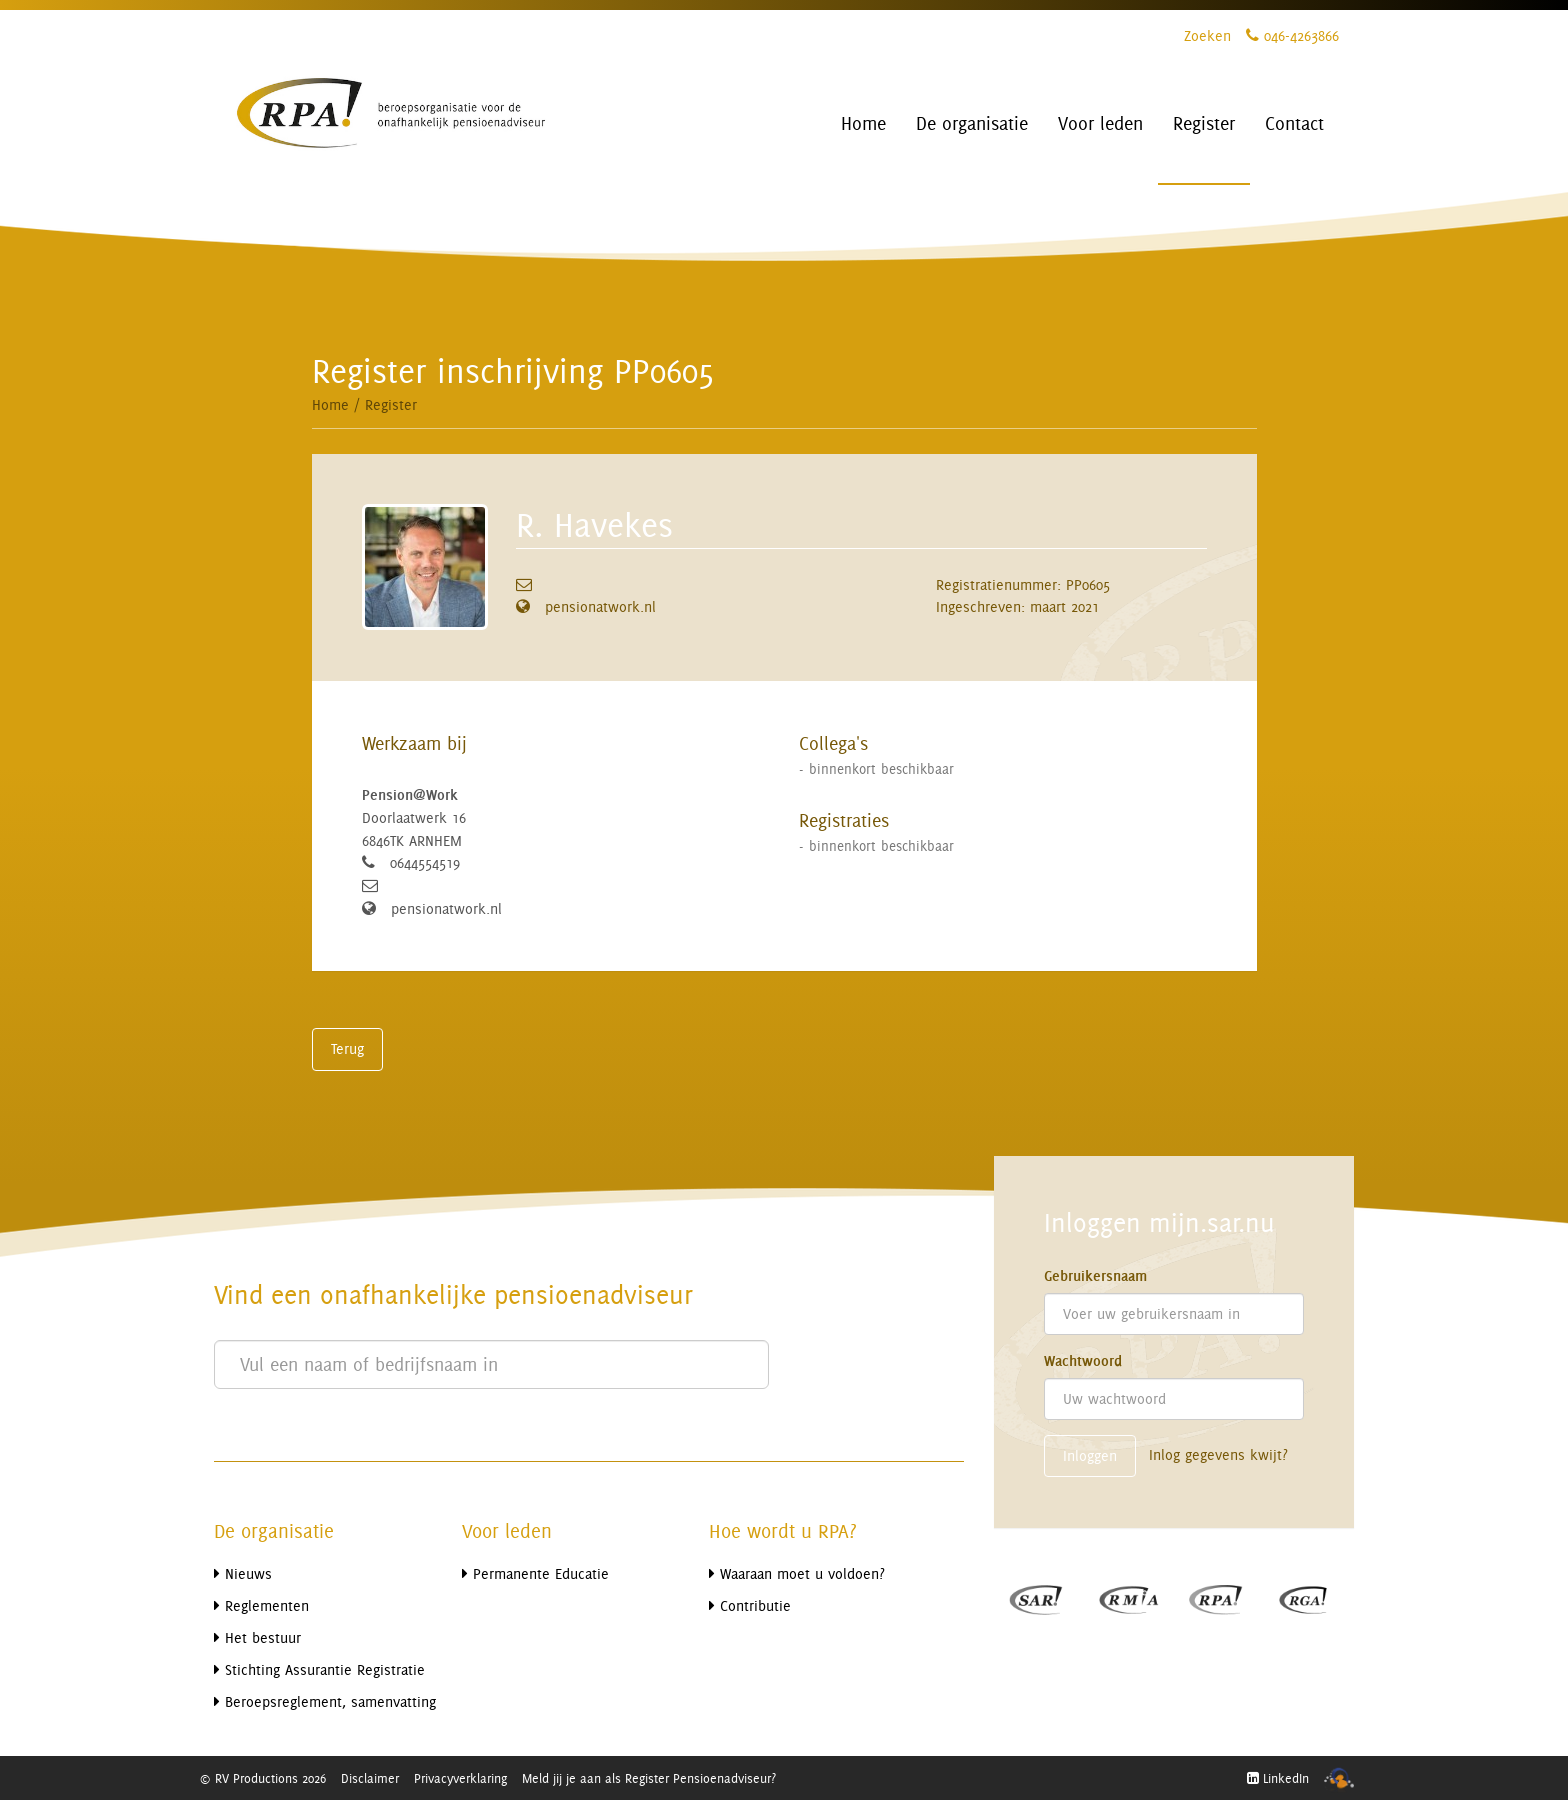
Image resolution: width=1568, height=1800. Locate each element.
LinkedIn (1278, 1778)
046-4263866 (1292, 35)
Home (330, 404)
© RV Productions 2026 (262, 1778)
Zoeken (1207, 35)
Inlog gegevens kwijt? (1218, 1454)
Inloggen (1090, 1455)
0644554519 (425, 862)
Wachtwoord (1083, 1361)
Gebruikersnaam (1095, 1276)
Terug (347, 1048)
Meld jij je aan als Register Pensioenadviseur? (649, 1778)
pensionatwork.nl (600, 606)
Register (391, 404)
